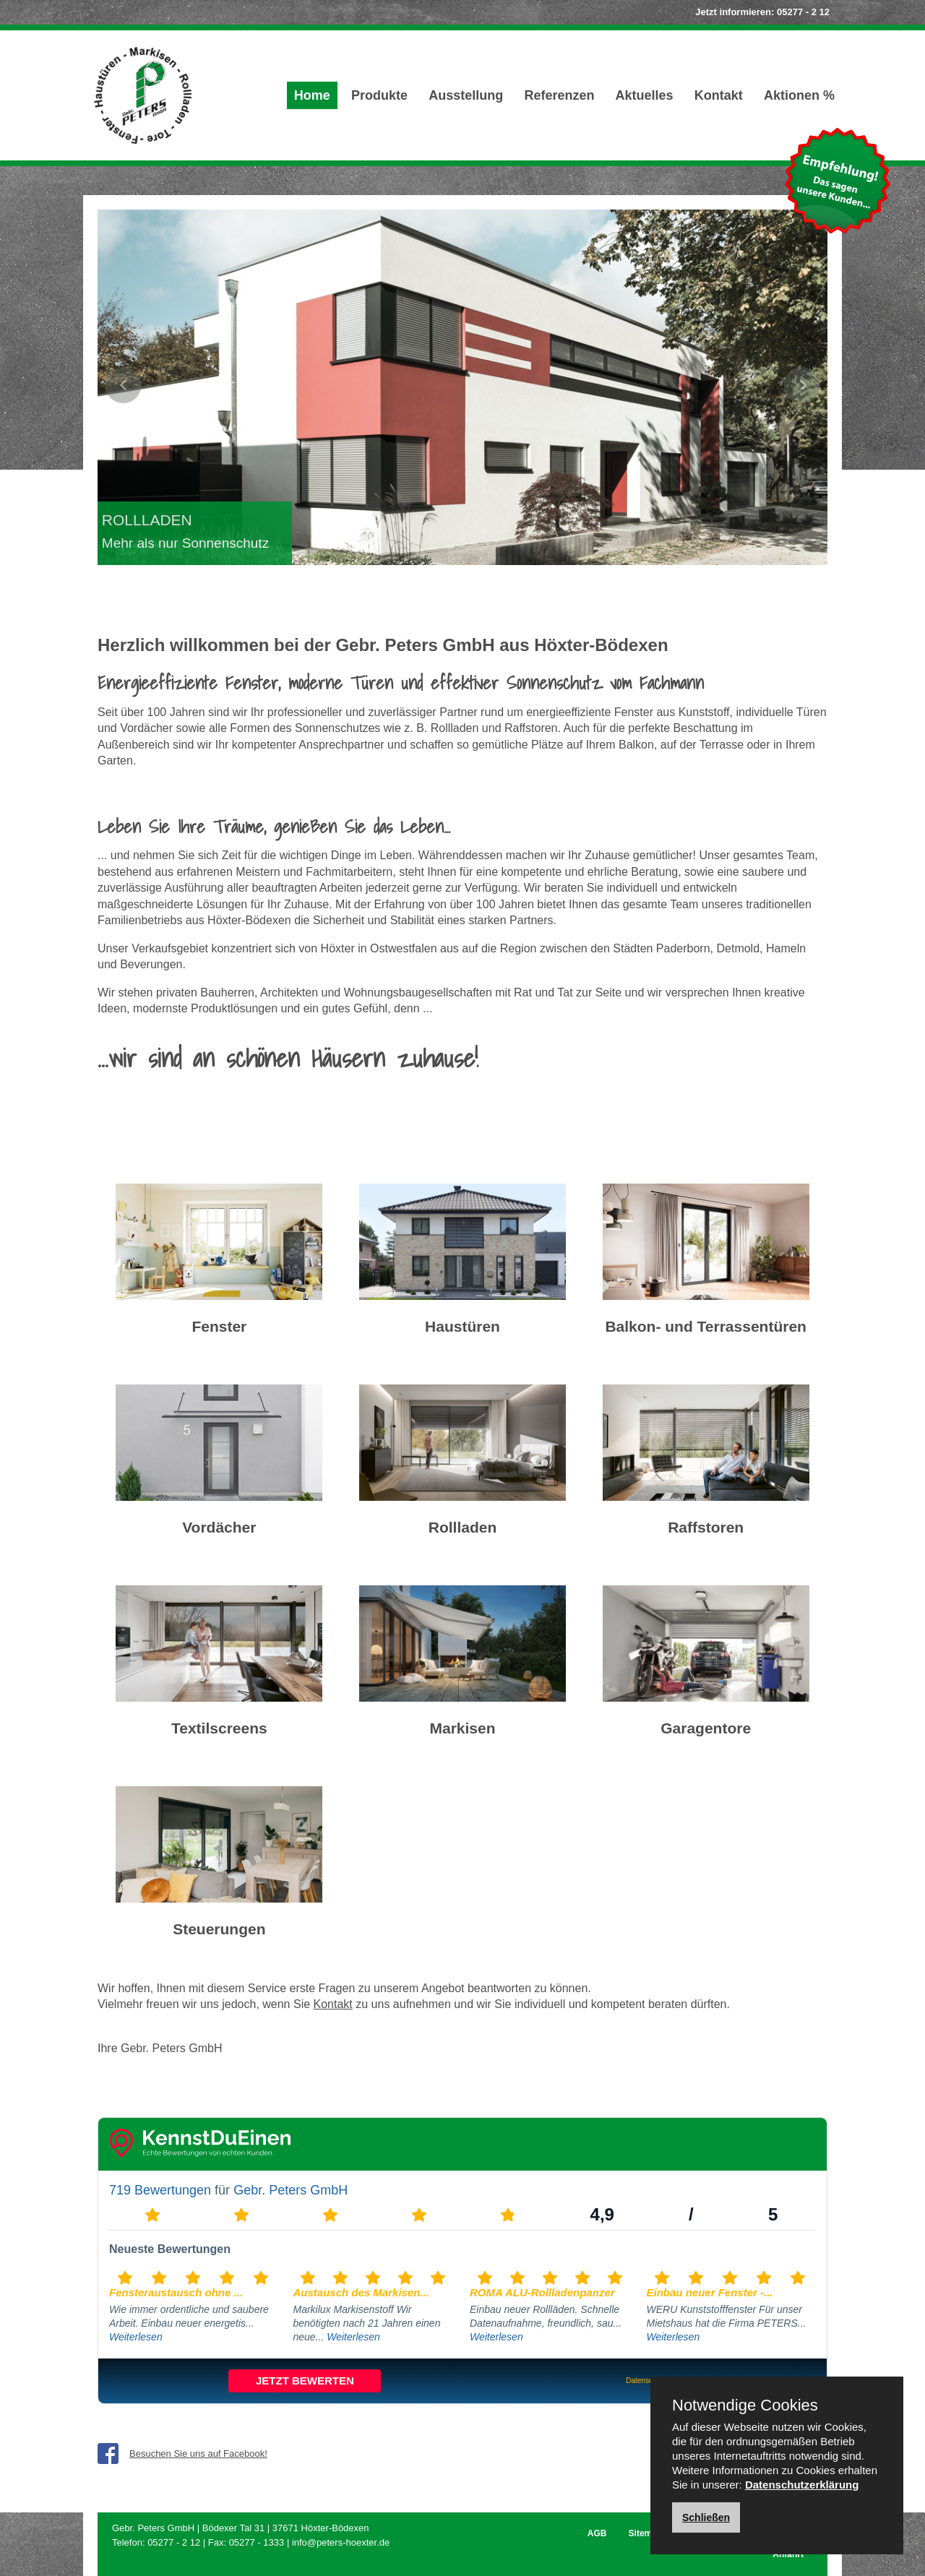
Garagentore (706, 1728)
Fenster (219, 1326)
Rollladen (463, 1527)
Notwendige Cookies (745, 2405)
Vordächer (219, 1527)
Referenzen (559, 95)
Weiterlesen (136, 2337)
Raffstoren (706, 1527)
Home (312, 95)
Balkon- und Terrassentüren (705, 1326)
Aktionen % (799, 95)
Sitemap (646, 2533)
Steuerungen (219, 1929)
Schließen (706, 2517)
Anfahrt (788, 2554)
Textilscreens (219, 1728)
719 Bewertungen (160, 2190)
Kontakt (718, 95)
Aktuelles (645, 95)
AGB (597, 2533)
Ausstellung (466, 95)
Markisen (462, 1728)
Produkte (379, 95)
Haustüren (462, 1326)
